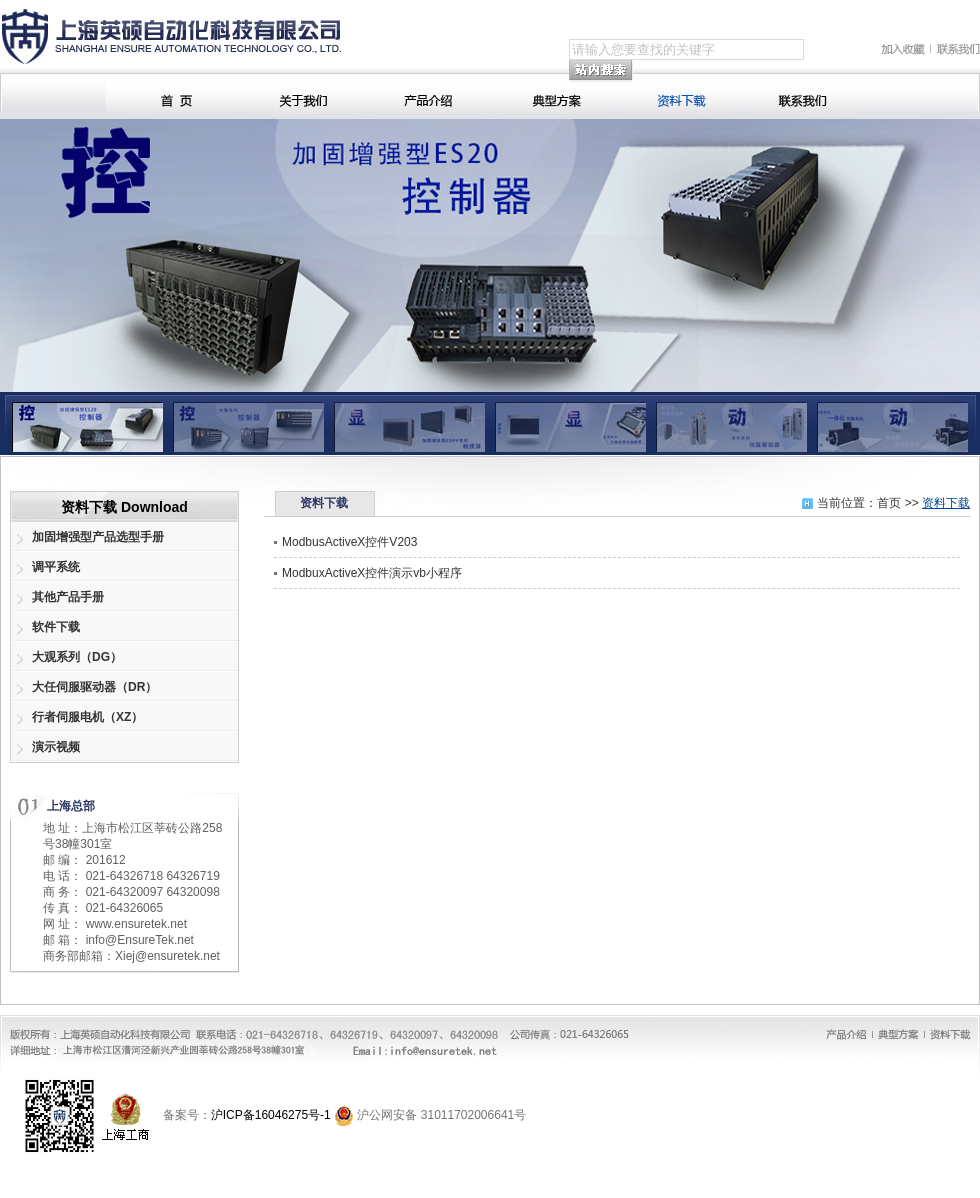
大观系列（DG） (77, 657)
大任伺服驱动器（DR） (94, 687)
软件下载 (56, 627)
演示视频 (56, 747)
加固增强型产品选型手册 (98, 537)
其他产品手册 (68, 597)
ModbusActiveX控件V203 (349, 542)
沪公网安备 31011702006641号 (441, 1115)
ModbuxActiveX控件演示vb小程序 (372, 573)
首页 (889, 503)
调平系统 (56, 567)
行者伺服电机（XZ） (87, 717)
